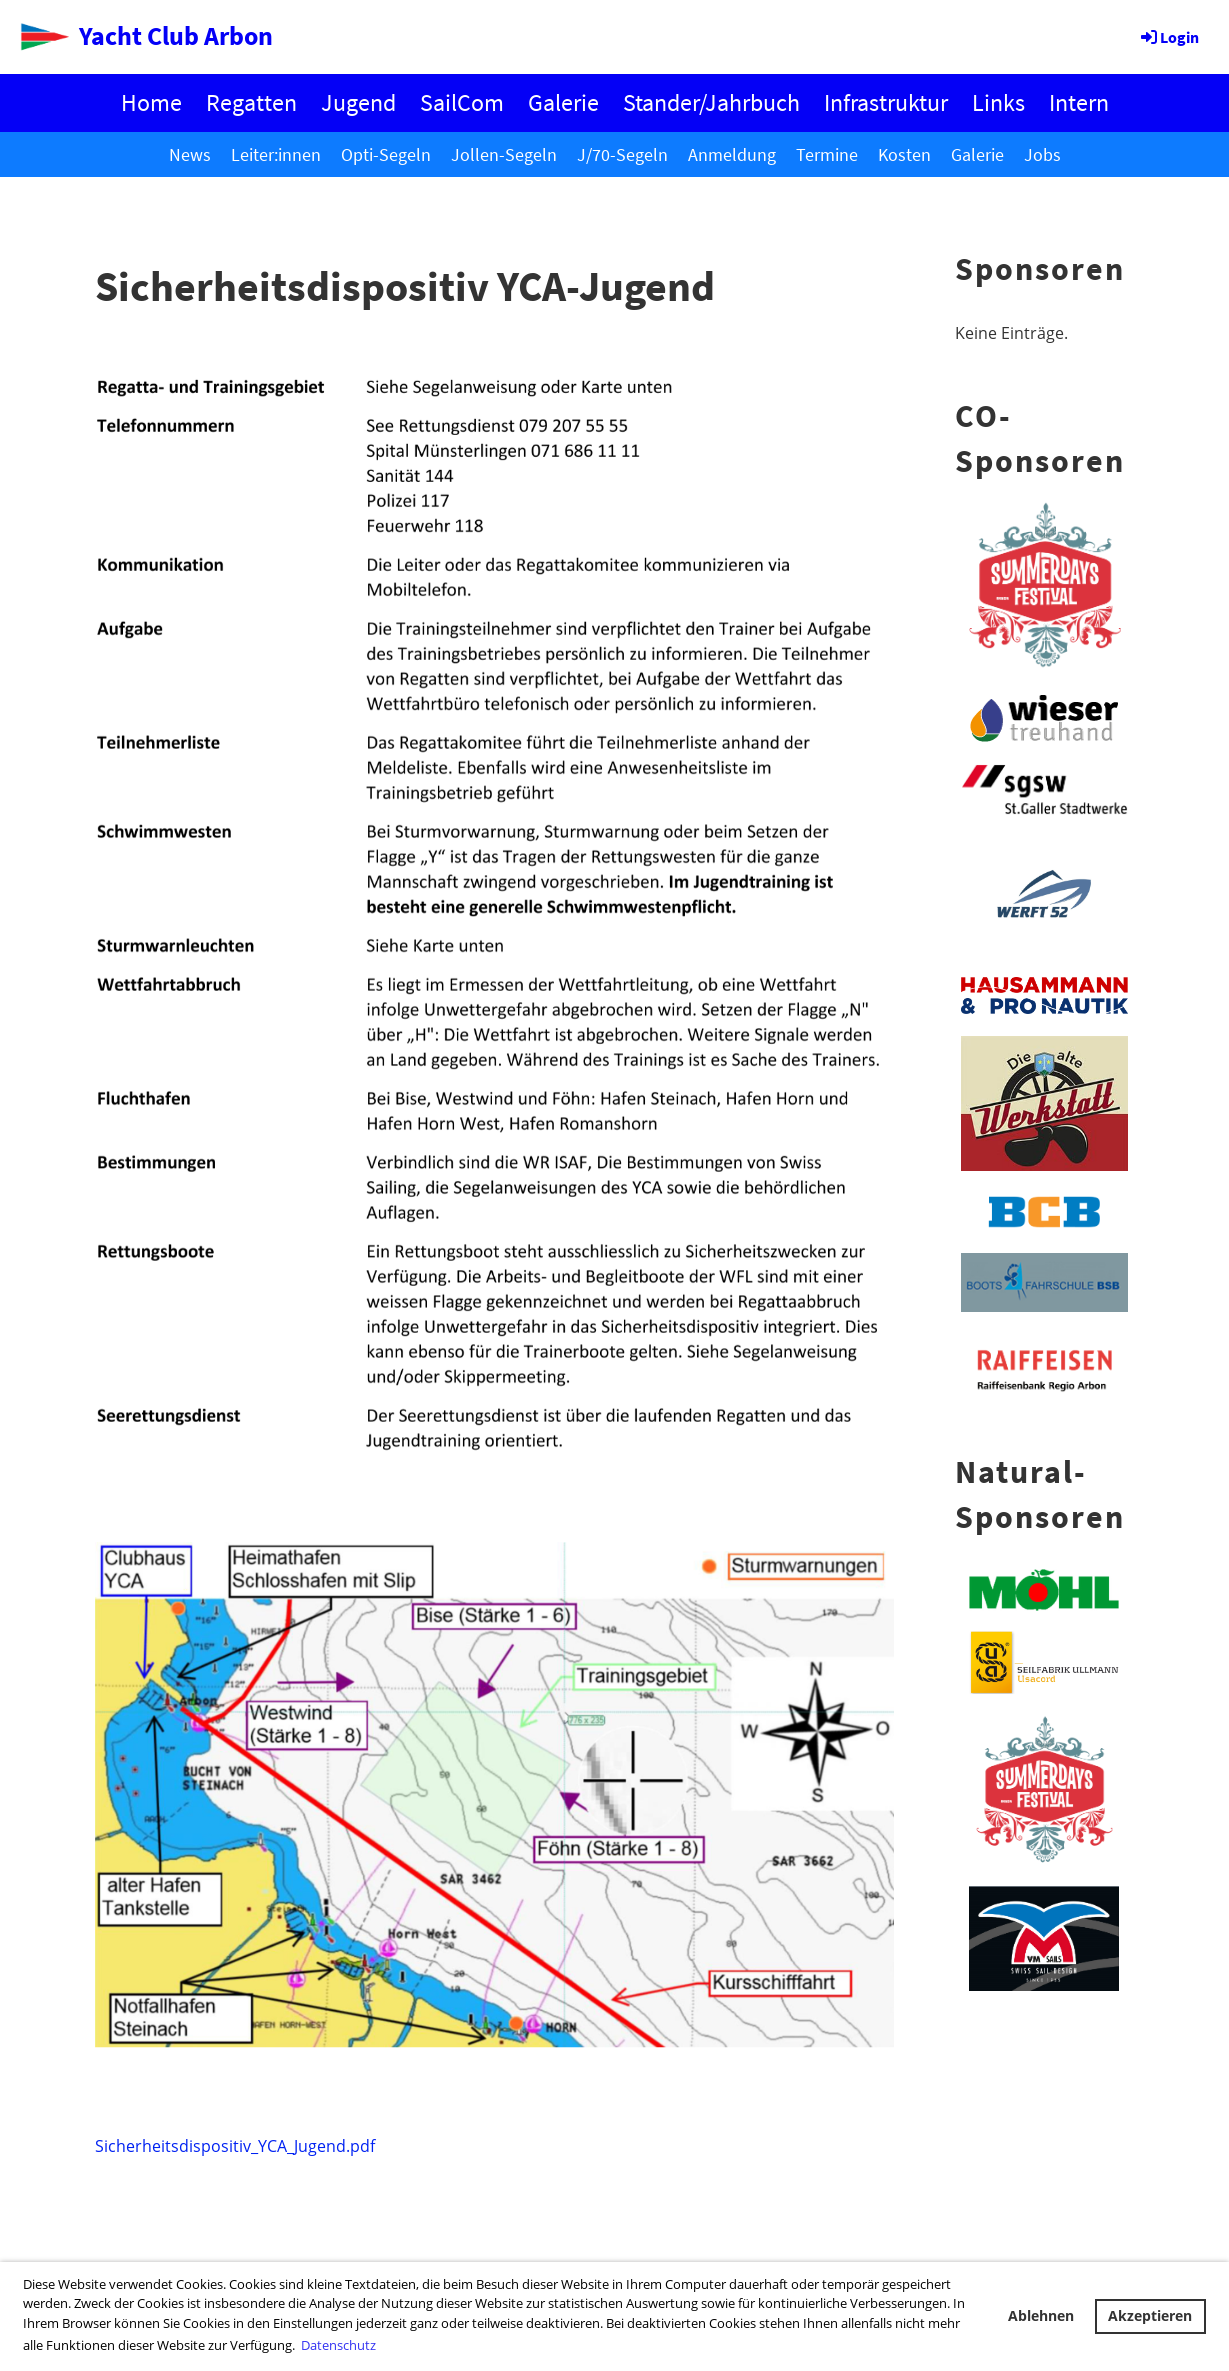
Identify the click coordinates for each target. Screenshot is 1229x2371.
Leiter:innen (276, 154)
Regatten (251, 102)
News (190, 154)
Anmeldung (732, 154)
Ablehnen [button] (1041, 2315)
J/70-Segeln (622, 154)
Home (151, 102)
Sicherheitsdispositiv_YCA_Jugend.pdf (235, 2146)
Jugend (358, 102)
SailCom (462, 102)
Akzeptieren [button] (1150, 2315)
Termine (827, 154)
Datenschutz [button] (338, 2345)
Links (998, 102)
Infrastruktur (886, 102)
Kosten (904, 154)
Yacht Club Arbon (176, 35)
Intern (1079, 102)
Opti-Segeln (386, 154)
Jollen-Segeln (504, 154)
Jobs (1042, 154)
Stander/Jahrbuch (711, 102)
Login (1168, 37)
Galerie (563, 102)
